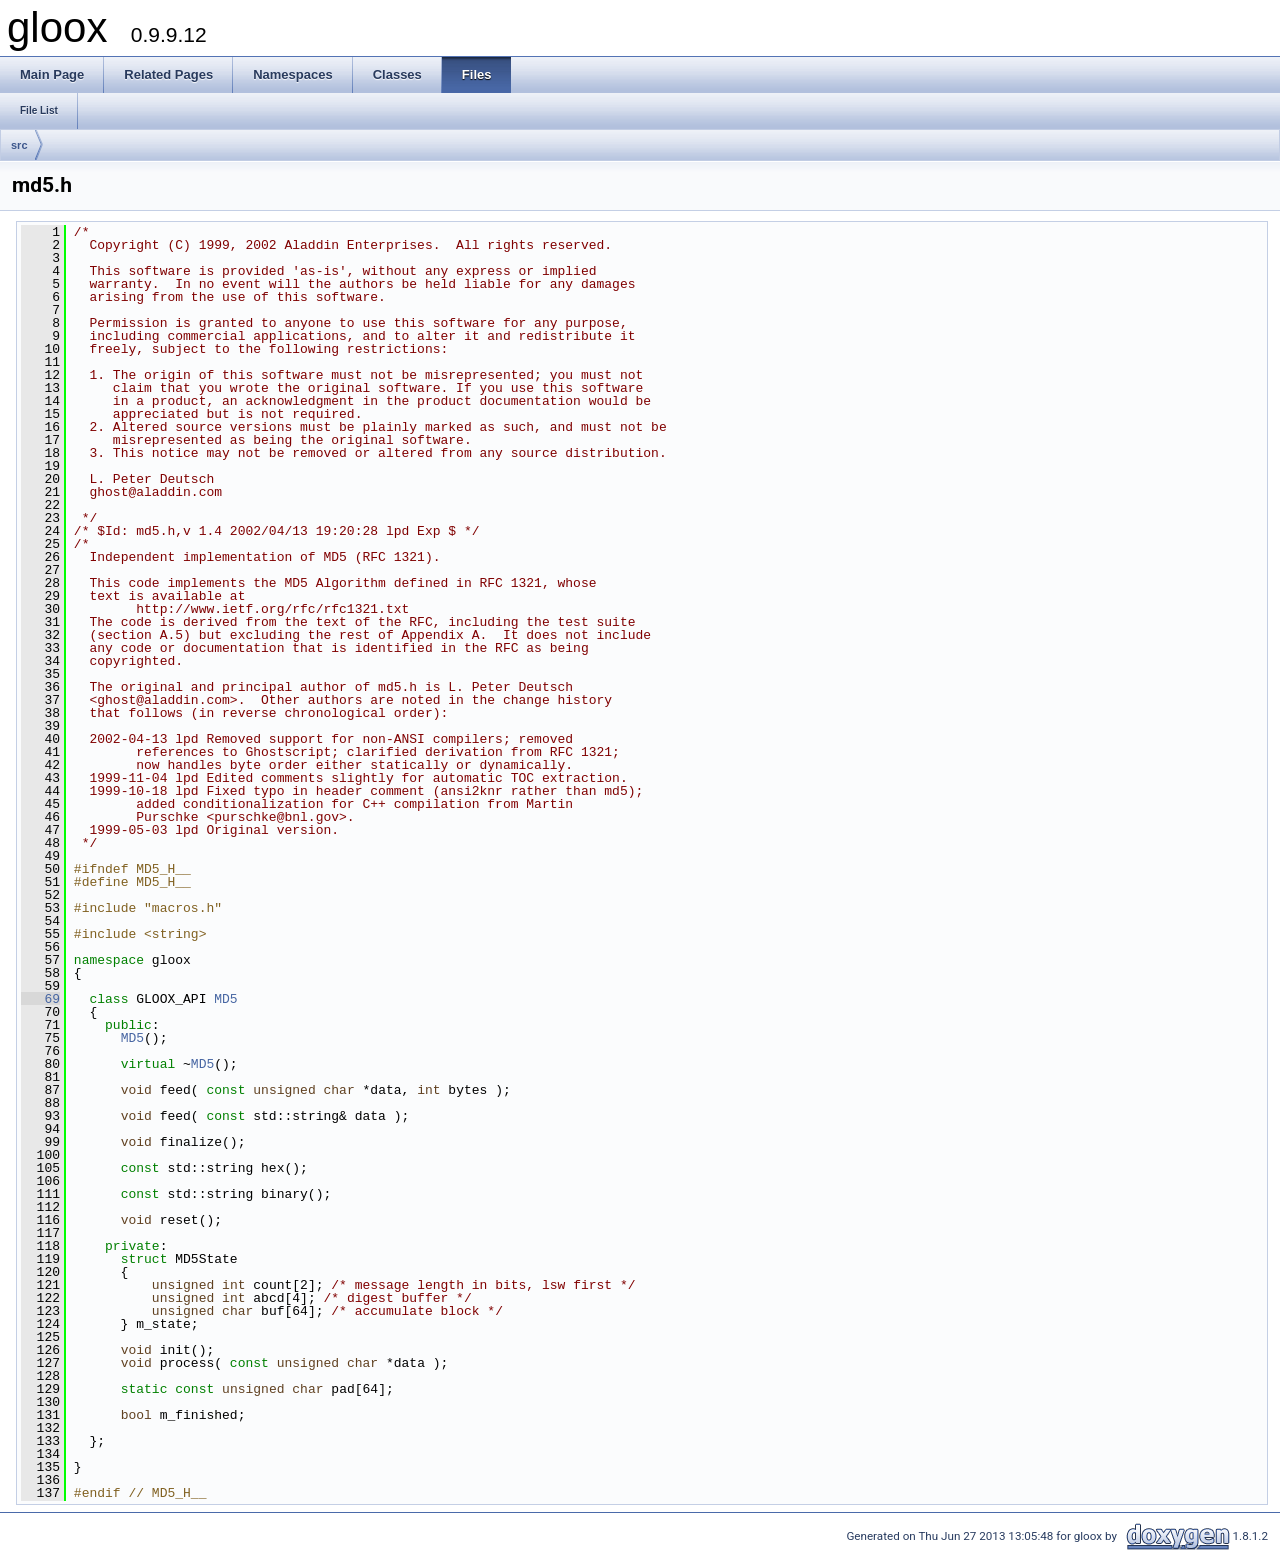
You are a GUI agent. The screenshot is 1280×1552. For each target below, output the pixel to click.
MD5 (225, 999)
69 (40, 999)
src (19, 145)
